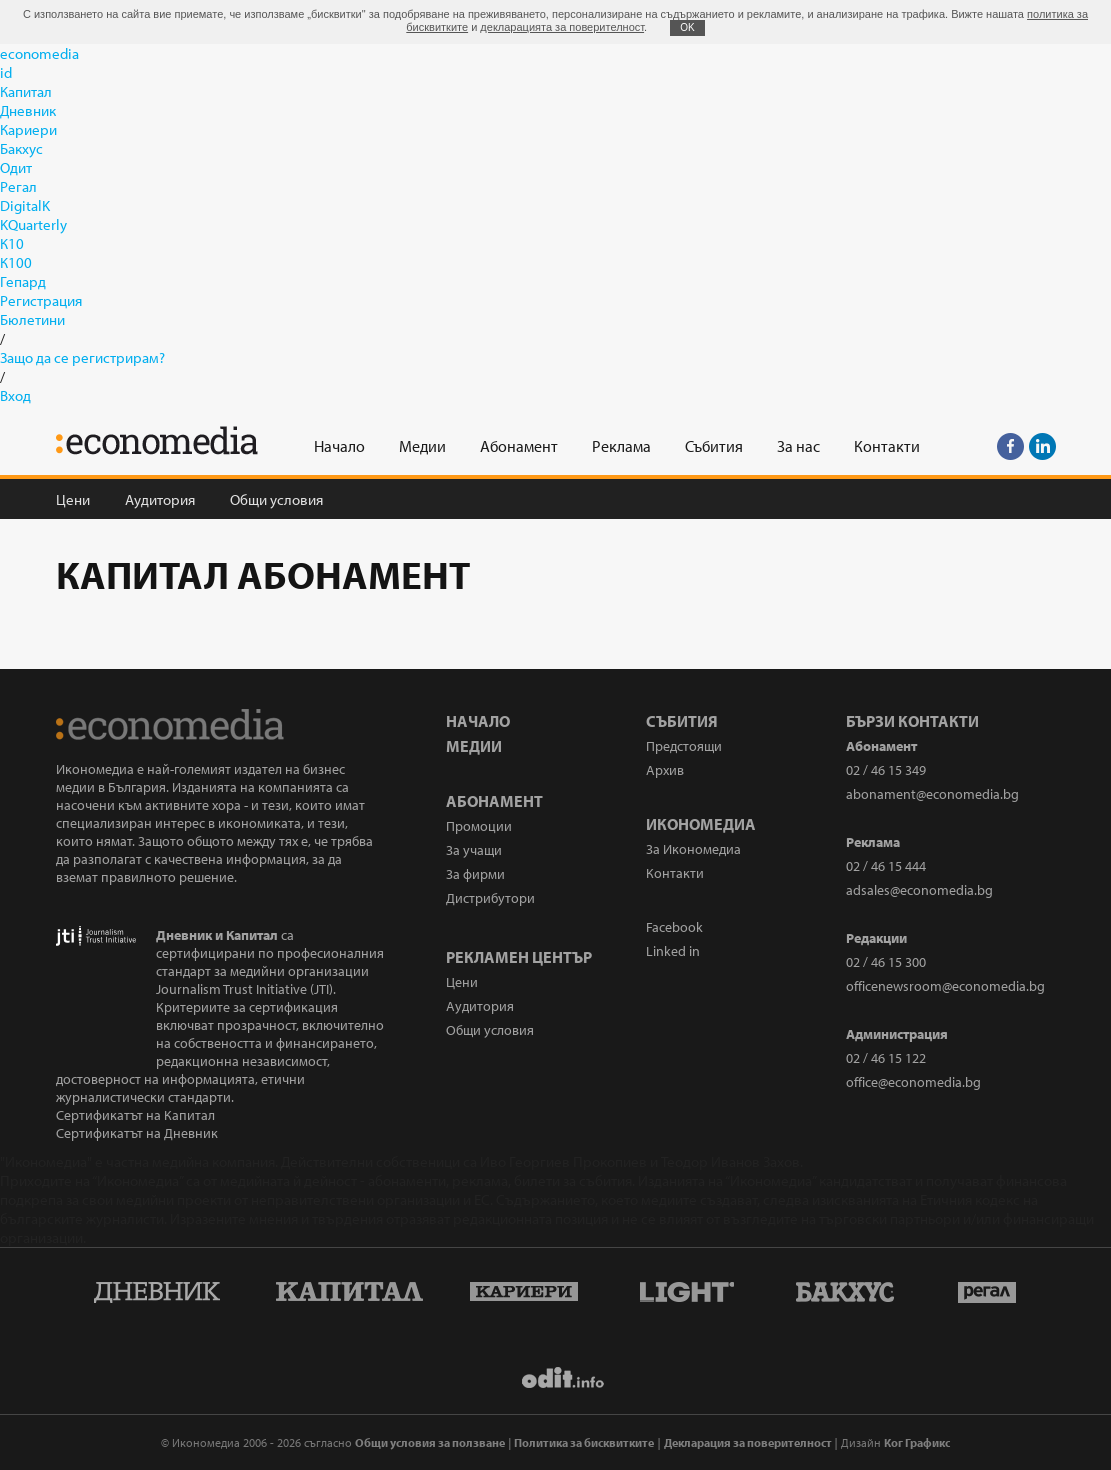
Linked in (673, 951)
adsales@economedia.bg (919, 890)
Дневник (28, 110)
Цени (73, 499)
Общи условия (276, 499)
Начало (478, 721)
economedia (39, 53)
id (6, 72)
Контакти (675, 873)
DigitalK (25, 205)
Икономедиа (701, 824)
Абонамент (494, 801)
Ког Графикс (917, 1442)
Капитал (26, 91)
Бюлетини (32, 319)
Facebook (674, 927)
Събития (682, 721)
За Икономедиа (693, 849)
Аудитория (160, 499)
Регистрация (41, 300)
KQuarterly (33, 224)
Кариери (28, 129)
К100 (16, 262)
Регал (18, 186)
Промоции (479, 826)
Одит (16, 167)
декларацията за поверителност (562, 27)
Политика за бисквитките (584, 1442)
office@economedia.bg (913, 1082)
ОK (687, 27)
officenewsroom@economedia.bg (945, 986)
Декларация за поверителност (748, 1442)
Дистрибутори (490, 898)
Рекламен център (519, 957)
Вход (15, 395)
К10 (12, 243)
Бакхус (21, 148)
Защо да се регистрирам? (82, 357)
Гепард (23, 281)
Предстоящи (684, 746)
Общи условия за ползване (430, 1442)
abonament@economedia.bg (932, 794)
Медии (474, 746)
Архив (665, 770)
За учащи (474, 850)
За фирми (475, 874)
